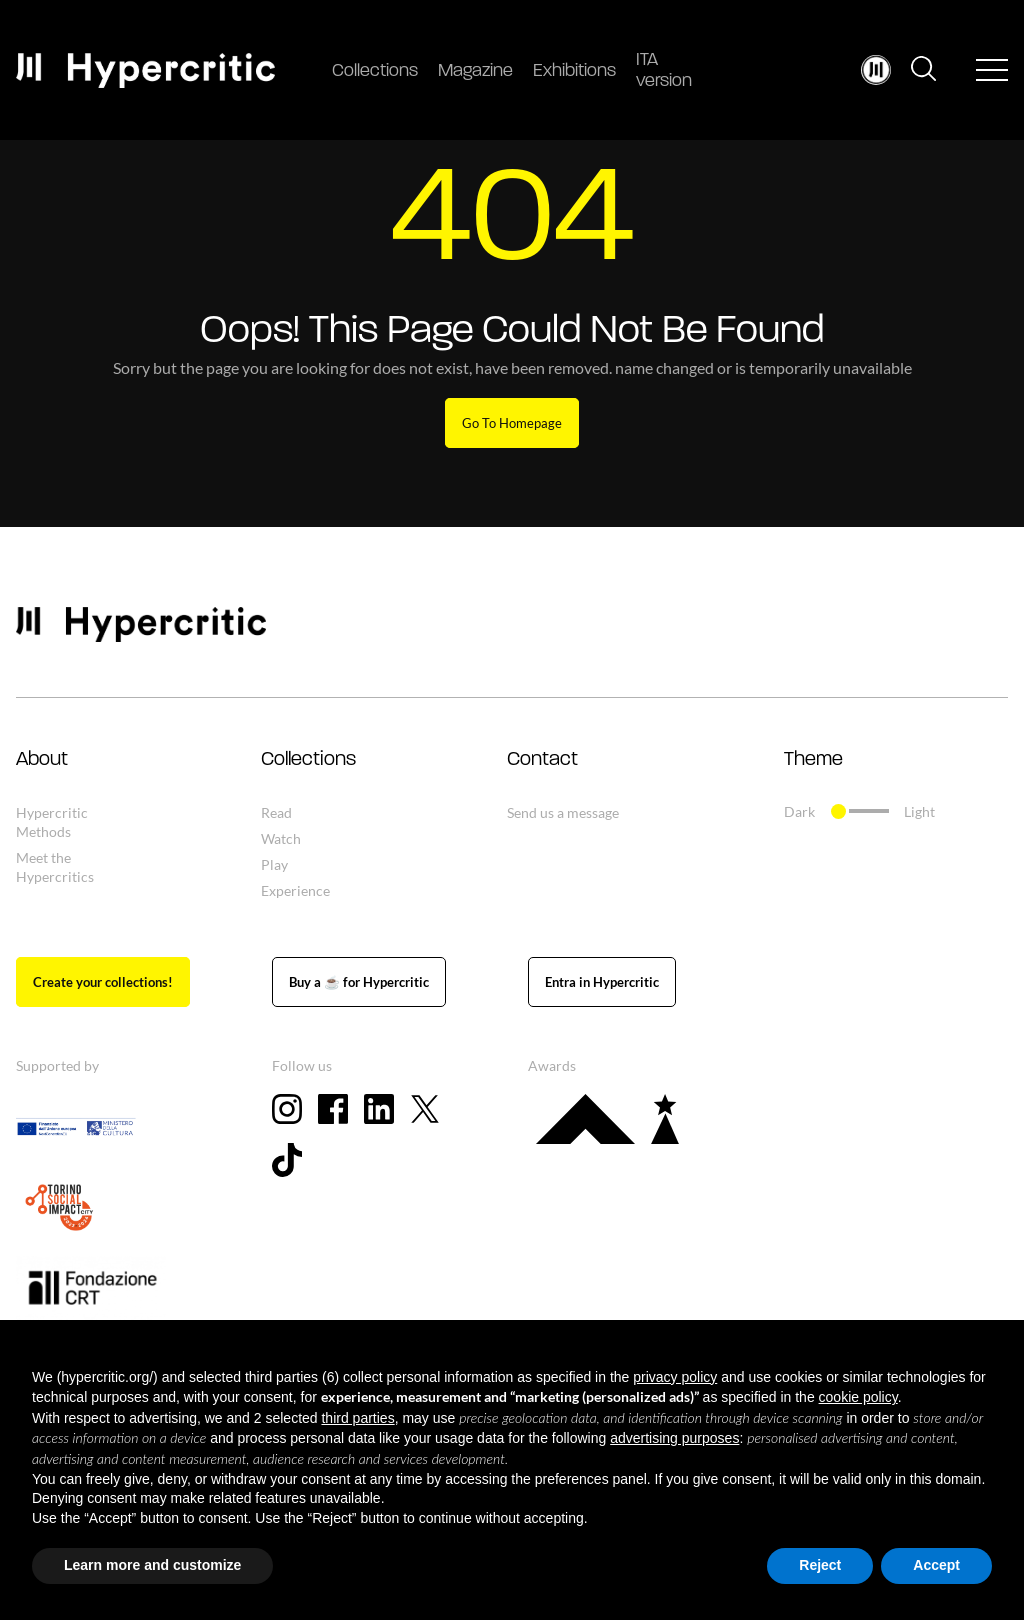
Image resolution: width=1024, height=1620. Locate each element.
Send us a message (563, 812)
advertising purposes (674, 1438)
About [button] (42, 760)
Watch (281, 838)
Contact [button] (542, 760)
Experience (295, 890)
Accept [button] (936, 1565)
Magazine (475, 71)
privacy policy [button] (675, 1377)
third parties (357, 1418)
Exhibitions (574, 71)
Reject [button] (820, 1565)
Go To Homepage (512, 423)
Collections (375, 71)
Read (276, 812)
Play (274, 864)
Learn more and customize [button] (152, 1565)
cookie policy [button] (858, 1397)
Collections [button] (308, 760)
